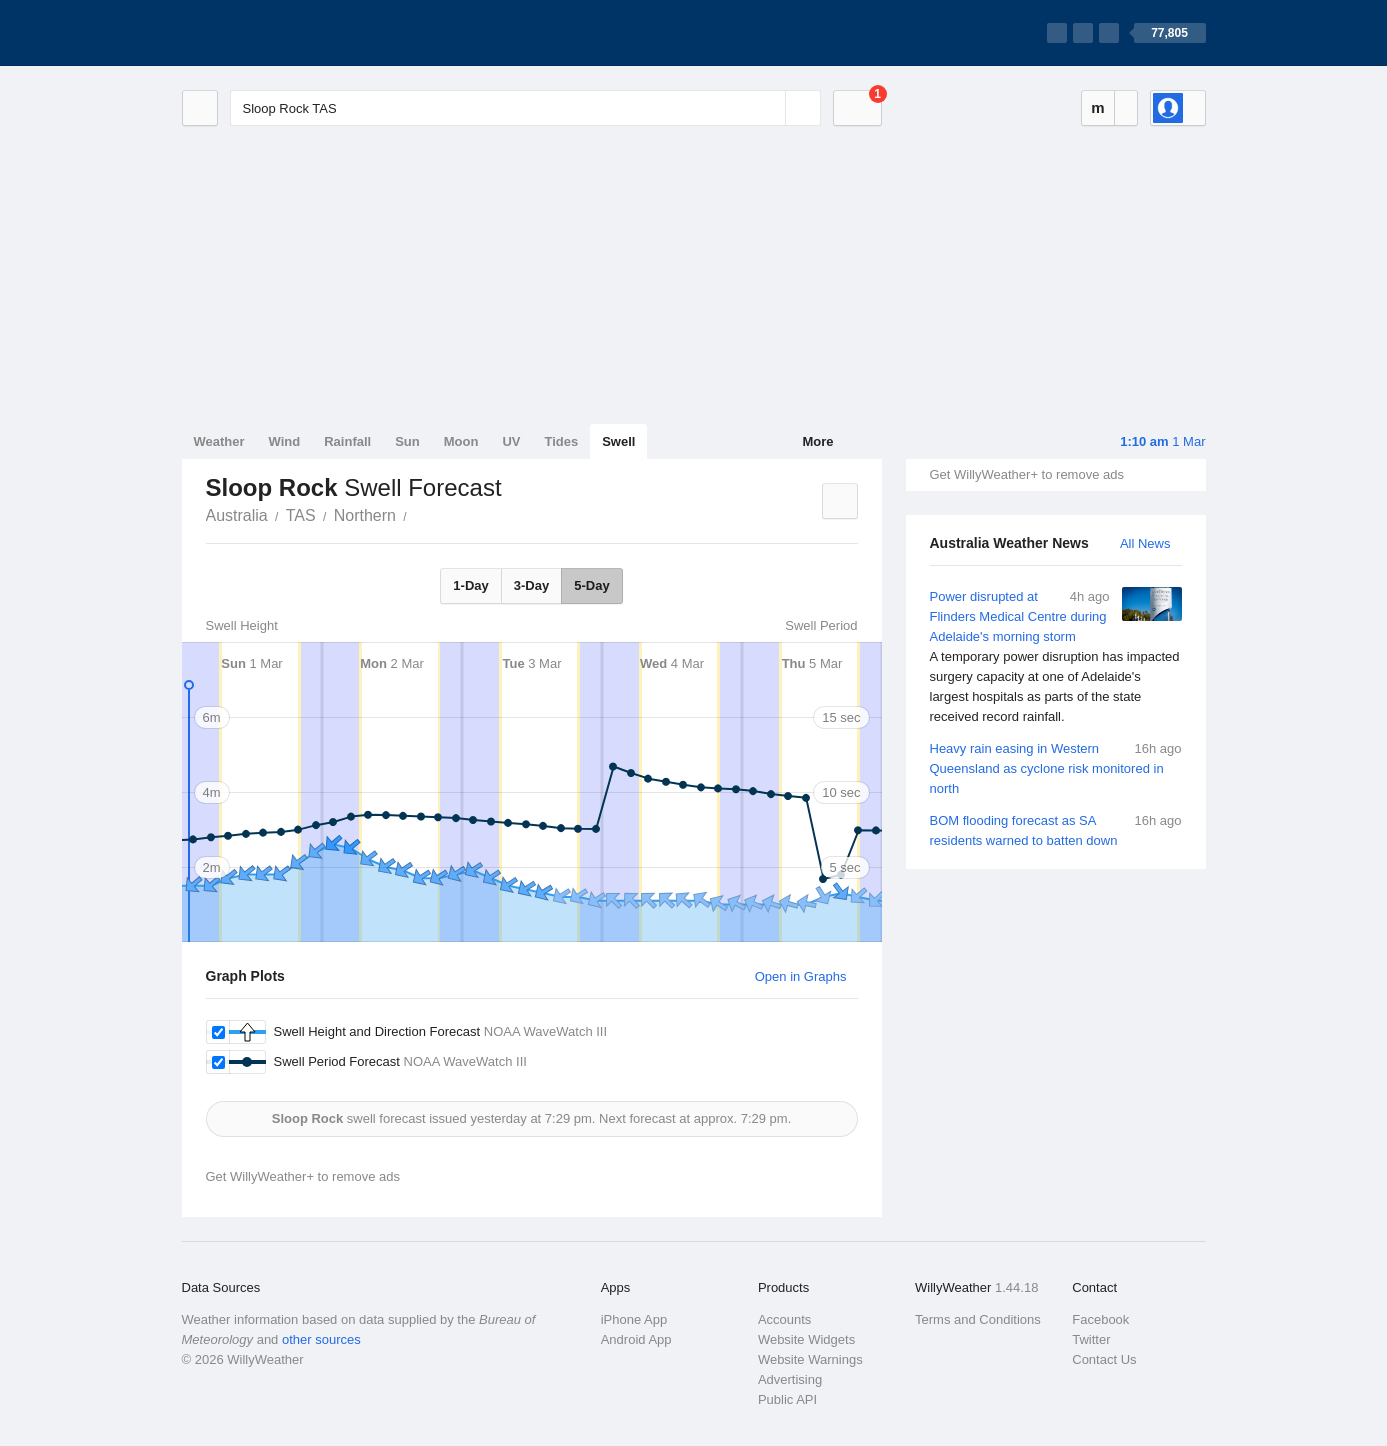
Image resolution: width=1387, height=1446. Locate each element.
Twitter (1091, 1339)
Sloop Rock (418, 514)
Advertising (790, 1379)
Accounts (784, 1319)
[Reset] (768, 108)
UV (511, 441)
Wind (285, 441)
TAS (301, 515)
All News (1145, 543)
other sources (321, 1339)
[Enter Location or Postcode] (525, 108)
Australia (237, 515)
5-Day (591, 585)
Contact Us (1104, 1359)
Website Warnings (810, 1359)
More (817, 441)
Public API (787, 1399)
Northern (365, 515)
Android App (636, 1339)
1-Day (470, 585)
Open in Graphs (801, 976)
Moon (461, 441)
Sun (407, 441)
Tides (561, 441)
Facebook (1100, 1319)
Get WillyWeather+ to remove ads (1027, 474)
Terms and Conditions (978, 1319)
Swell (618, 441)
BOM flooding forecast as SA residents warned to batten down (1056, 829)
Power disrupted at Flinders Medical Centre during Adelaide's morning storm (1056, 657)
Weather (219, 441)
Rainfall (347, 441)
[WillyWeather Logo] (276, 33)
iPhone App (634, 1319)
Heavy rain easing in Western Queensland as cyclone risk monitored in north (1056, 767)
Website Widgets (806, 1339)
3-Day (531, 585)
